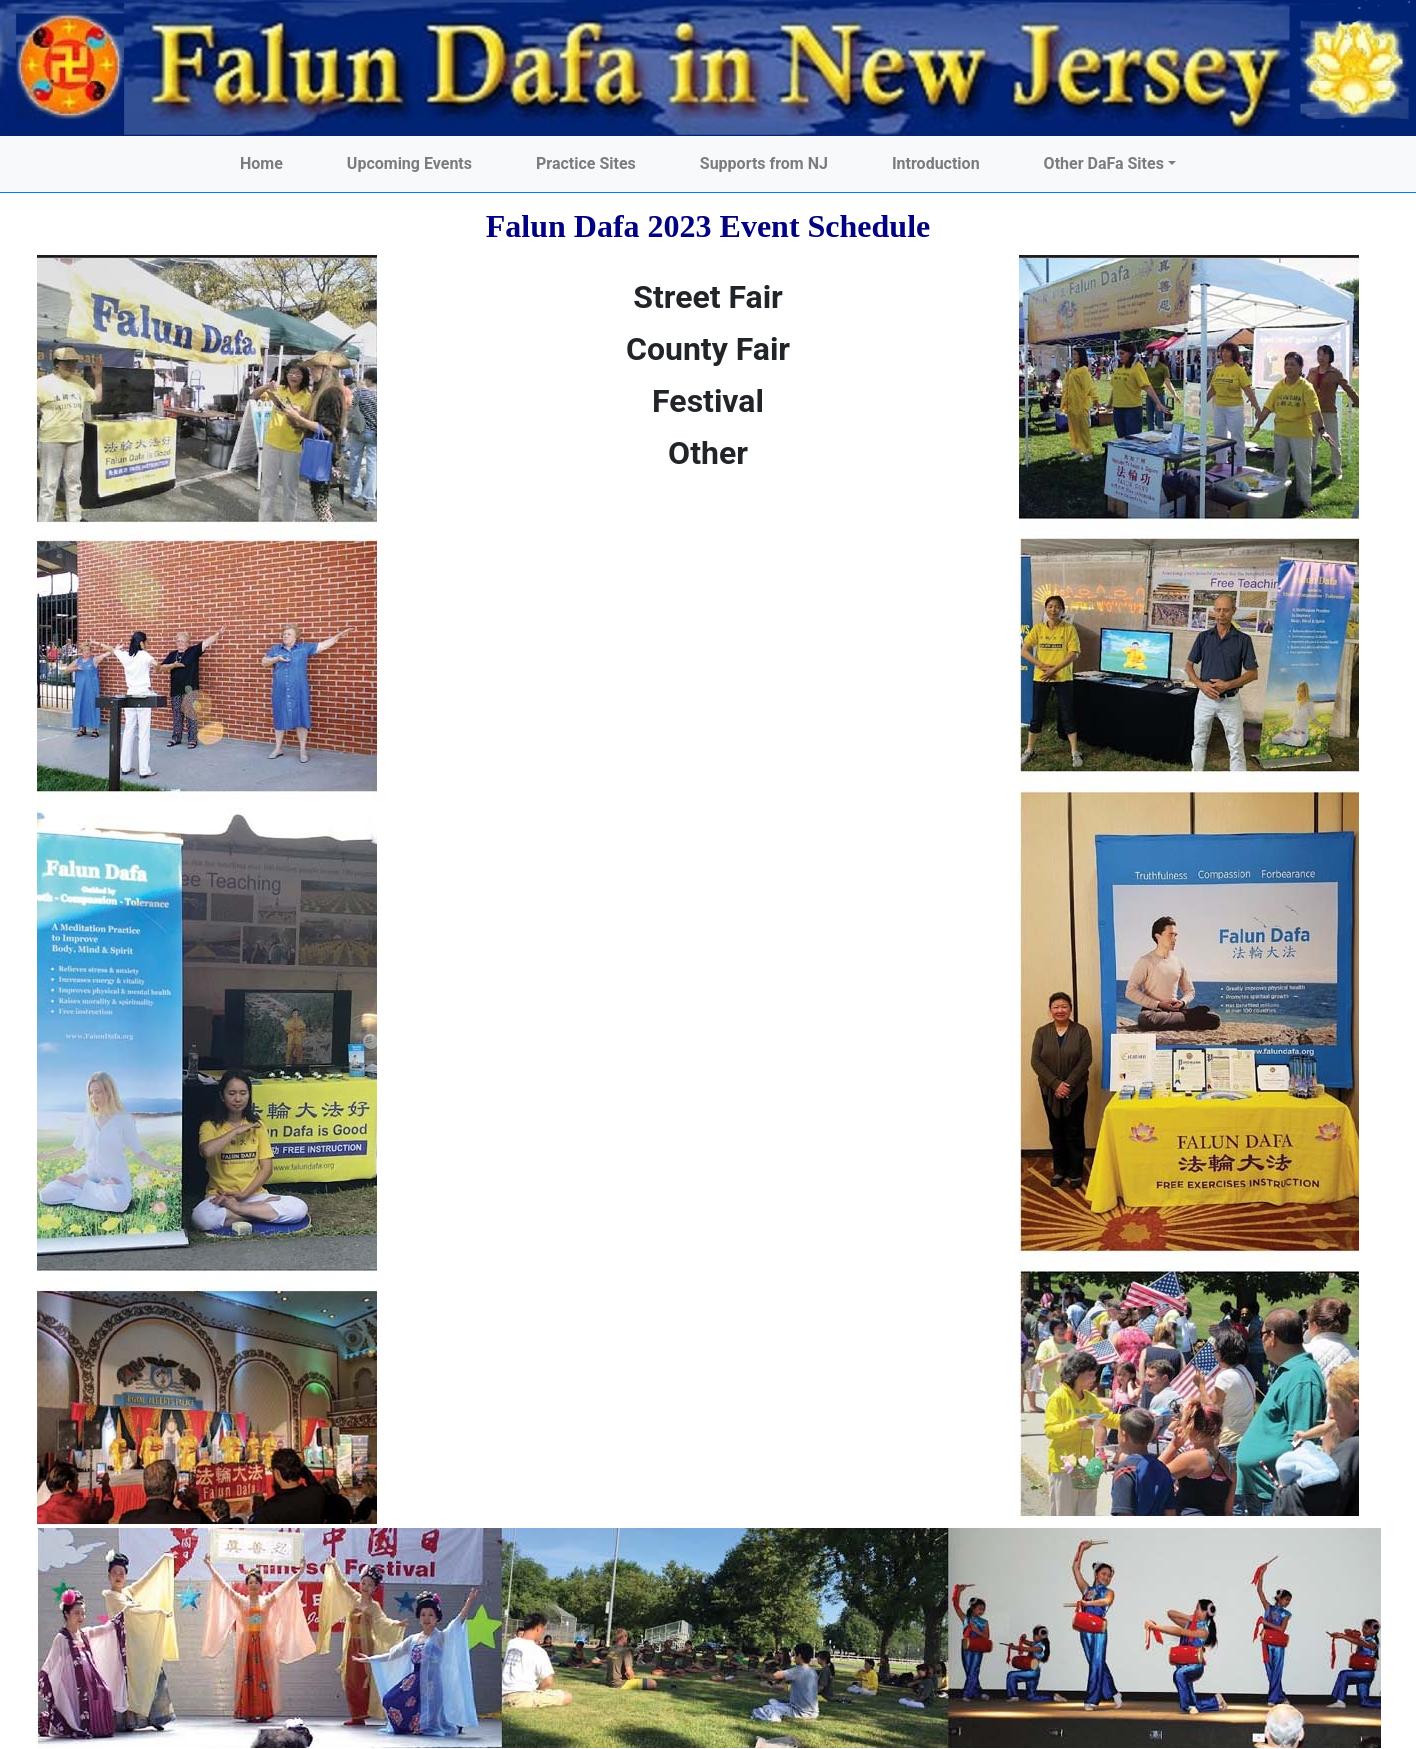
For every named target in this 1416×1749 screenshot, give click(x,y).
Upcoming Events (409, 163)
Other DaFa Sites (1104, 163)
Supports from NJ (764, 163)
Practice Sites (586, 163)
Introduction (936, 163)
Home (261, 163)
